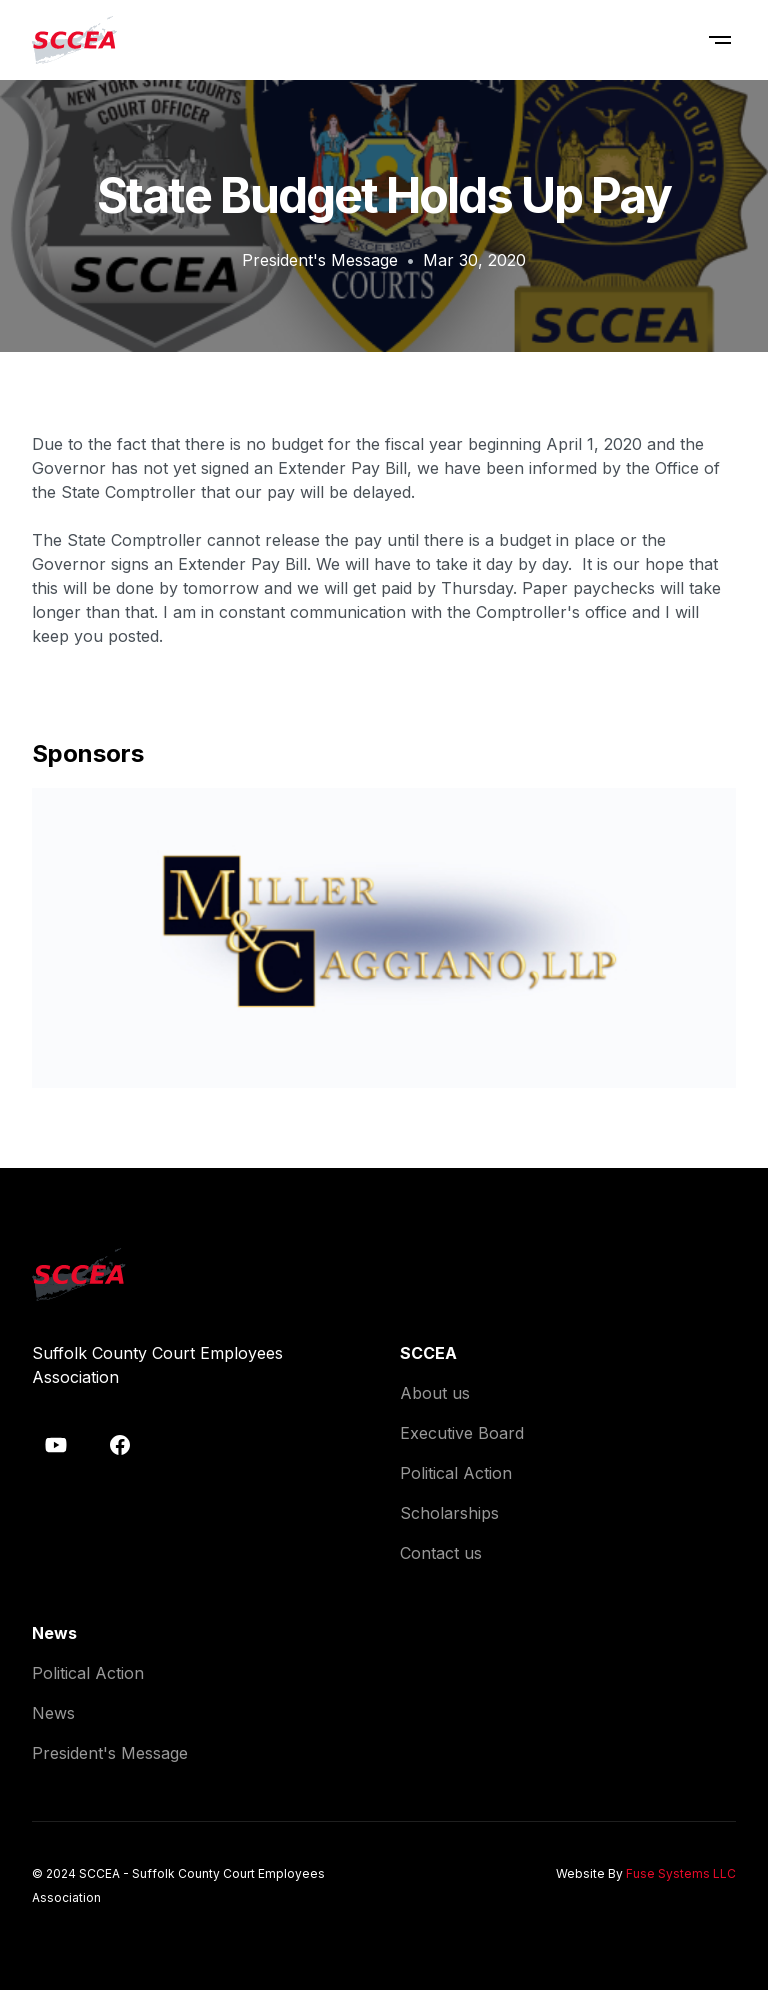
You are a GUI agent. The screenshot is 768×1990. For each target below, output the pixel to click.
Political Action (456, 1473)
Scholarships (449, 1513)
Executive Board (462, 1433)
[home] (74, 40)
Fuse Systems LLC (681, 1873)
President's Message (320, 260)
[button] (720, 40)
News (53, 1713)
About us (435, 1393)
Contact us (441, 1553)
